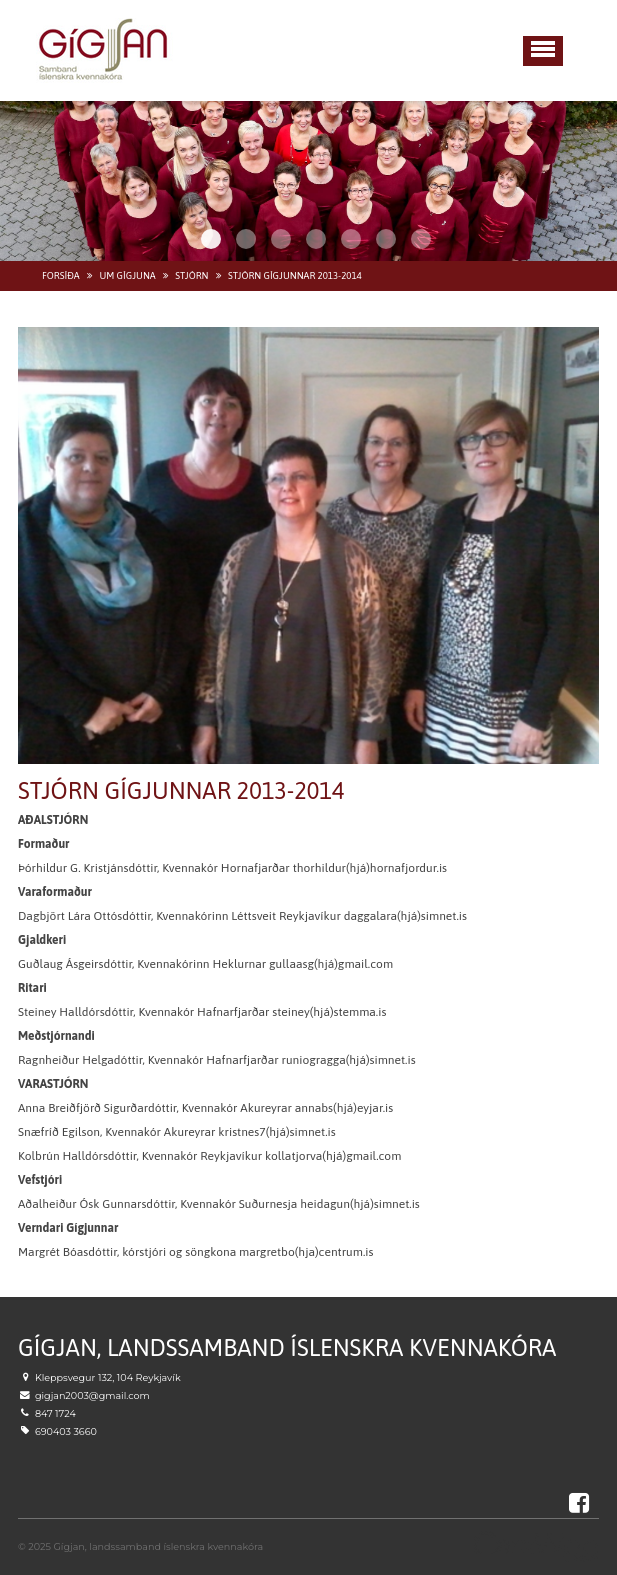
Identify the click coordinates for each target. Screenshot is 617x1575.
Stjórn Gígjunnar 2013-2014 (295, 275)
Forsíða (61, 275)
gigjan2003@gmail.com (92, 1395)
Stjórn (191, 275)
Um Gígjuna (127, 275)
